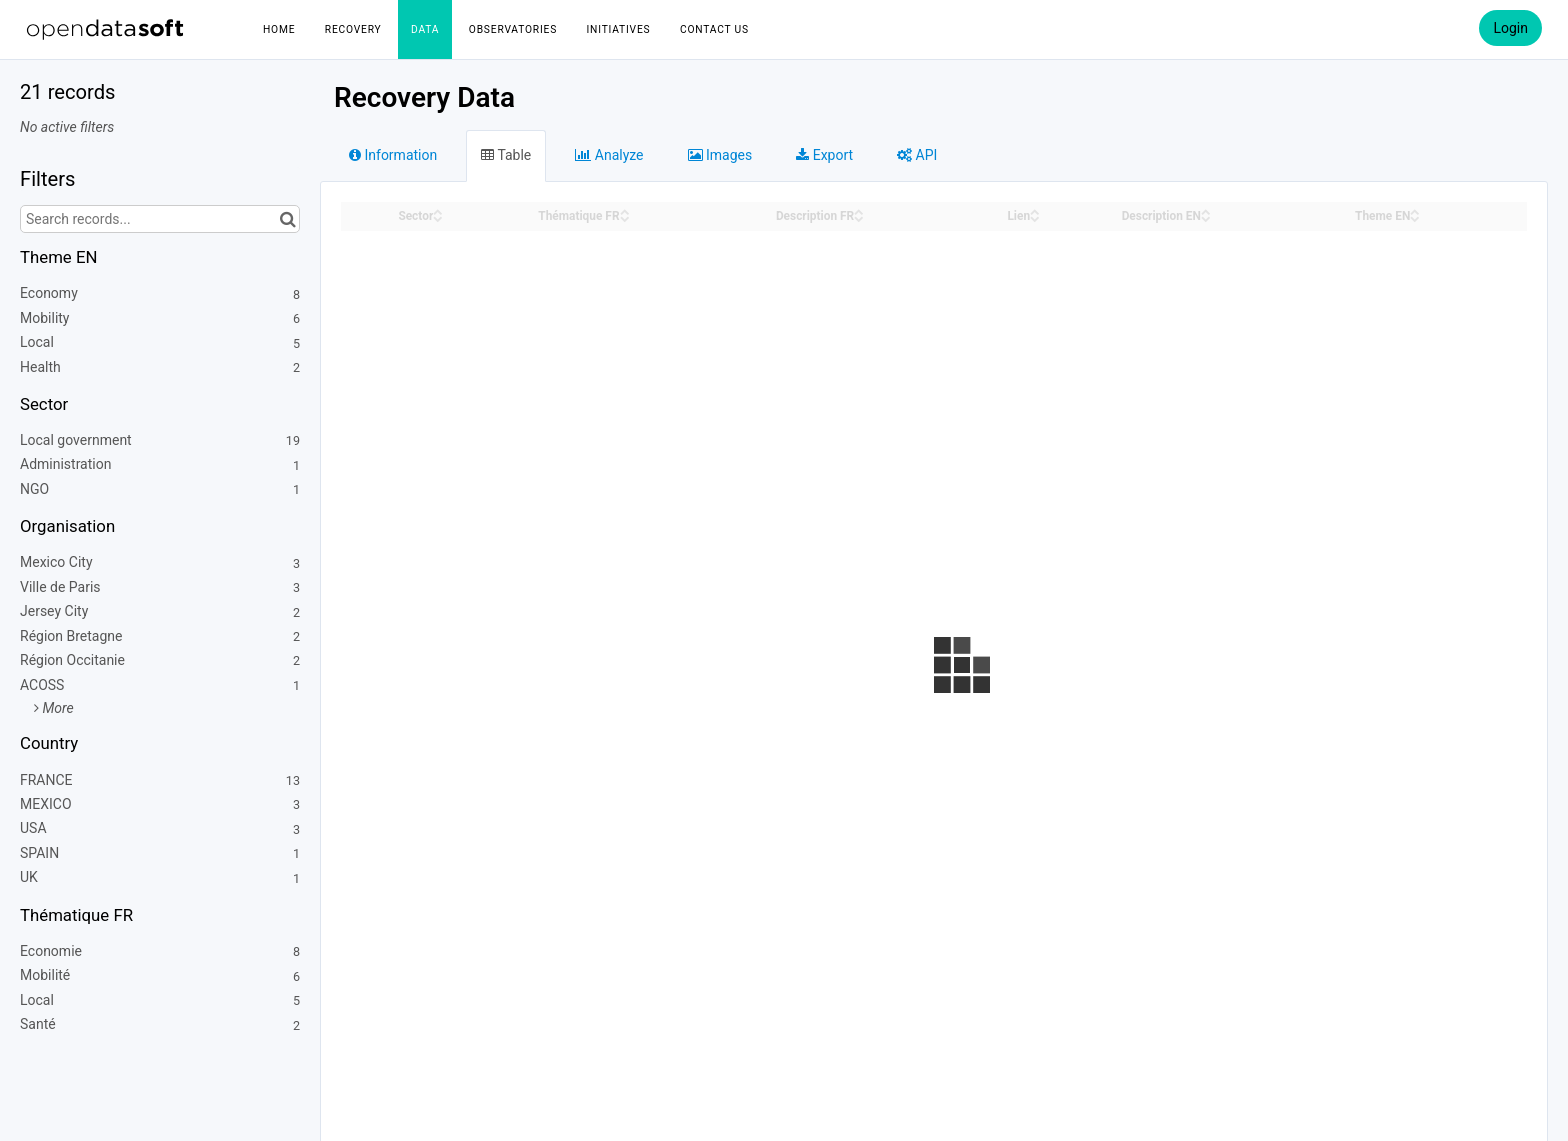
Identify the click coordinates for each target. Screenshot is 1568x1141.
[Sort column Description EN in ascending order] (1206, 210)
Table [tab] (506, 155)
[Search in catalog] (287, 219)
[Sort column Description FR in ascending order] (859, 210)
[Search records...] (160, 219)
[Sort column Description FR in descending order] (859, 217)
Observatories (513, 29)
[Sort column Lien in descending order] (1035, 217)
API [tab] (917, 155)
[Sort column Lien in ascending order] (1035, 210)
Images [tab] (720, 155)
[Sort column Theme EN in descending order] (1415, 217)
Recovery (353, 29)
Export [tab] (824, 155)
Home (279, 29)
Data (425, 29)
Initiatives (619, 29)
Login (1510, 28)
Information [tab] (393, 155)
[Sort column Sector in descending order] (438, 217)
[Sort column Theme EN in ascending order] (1415, 210)
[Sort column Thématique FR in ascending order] (625, 210)
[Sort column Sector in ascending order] (438, 210)
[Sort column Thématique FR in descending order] (625, 217)
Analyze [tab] (609, 155)
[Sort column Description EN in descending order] (1206, 217)
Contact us (714, 29)
